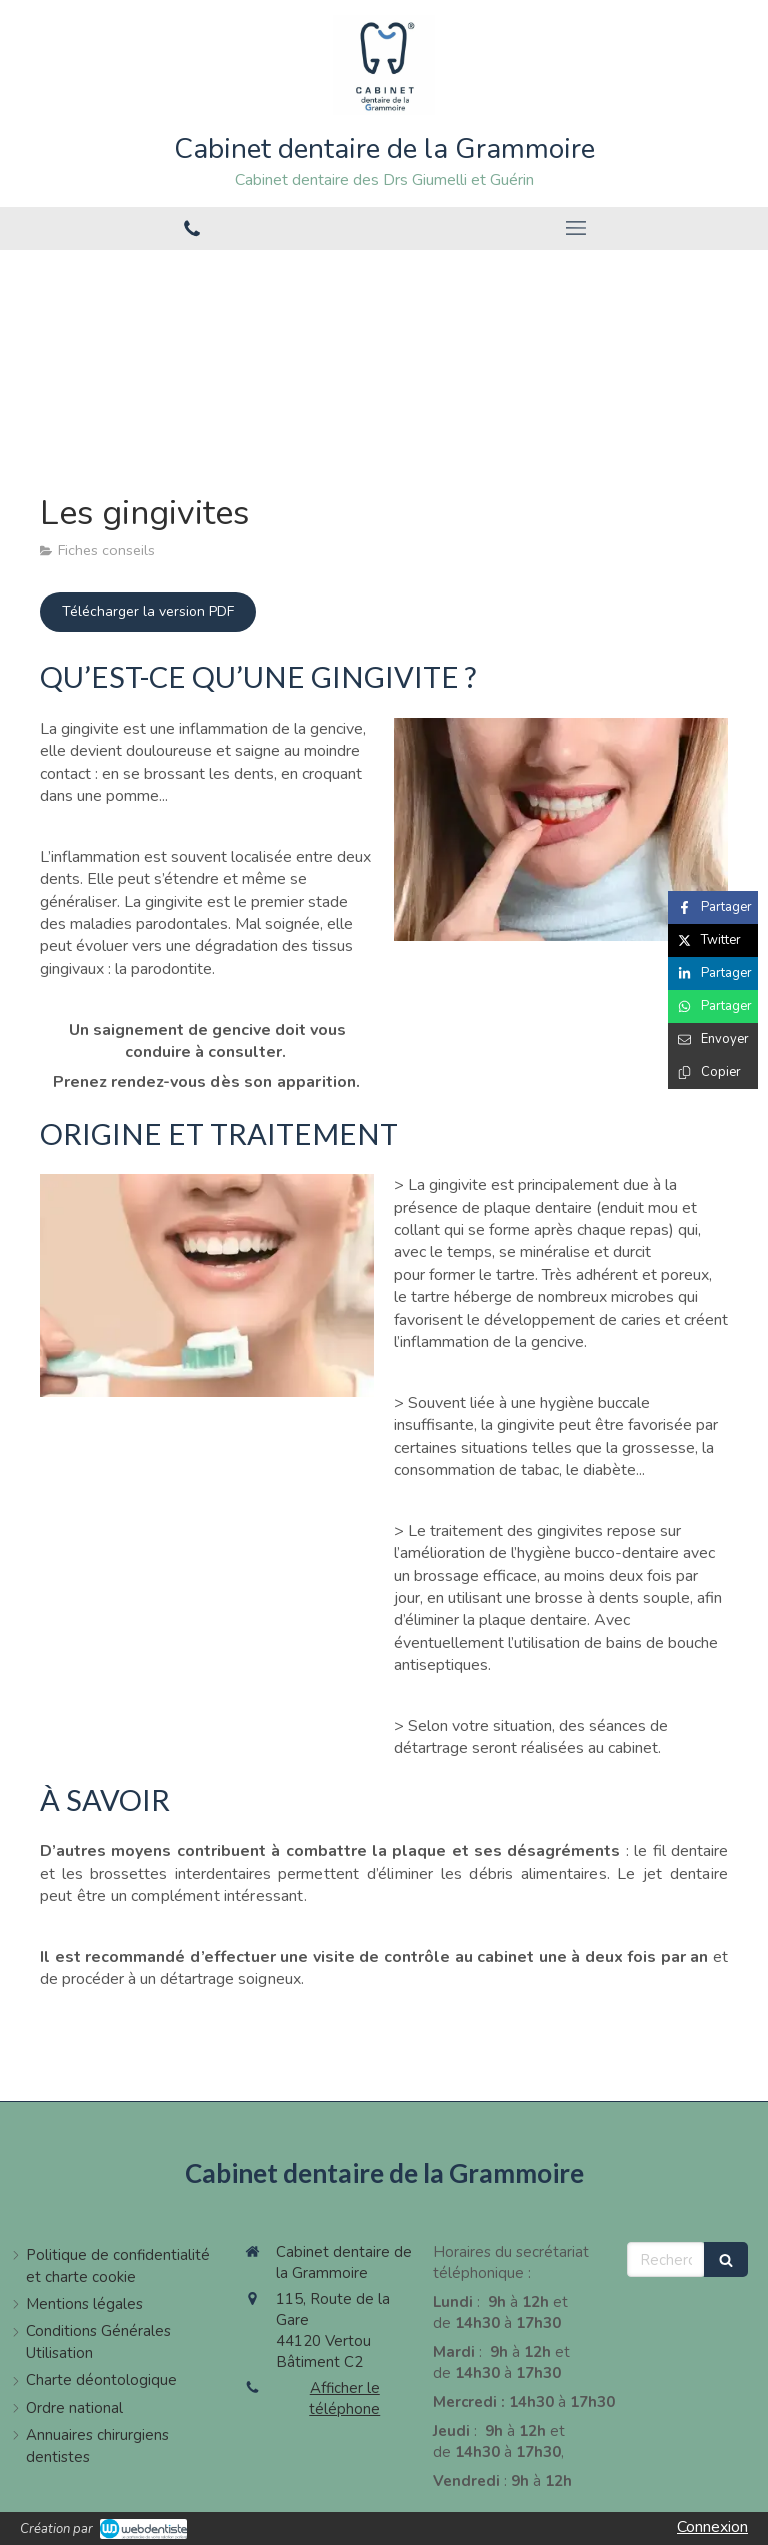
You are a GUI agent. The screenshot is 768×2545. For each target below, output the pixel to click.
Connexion (712, 2527)
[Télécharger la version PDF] (148, 612)
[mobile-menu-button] (576, 228)
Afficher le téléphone (344, 2398)
